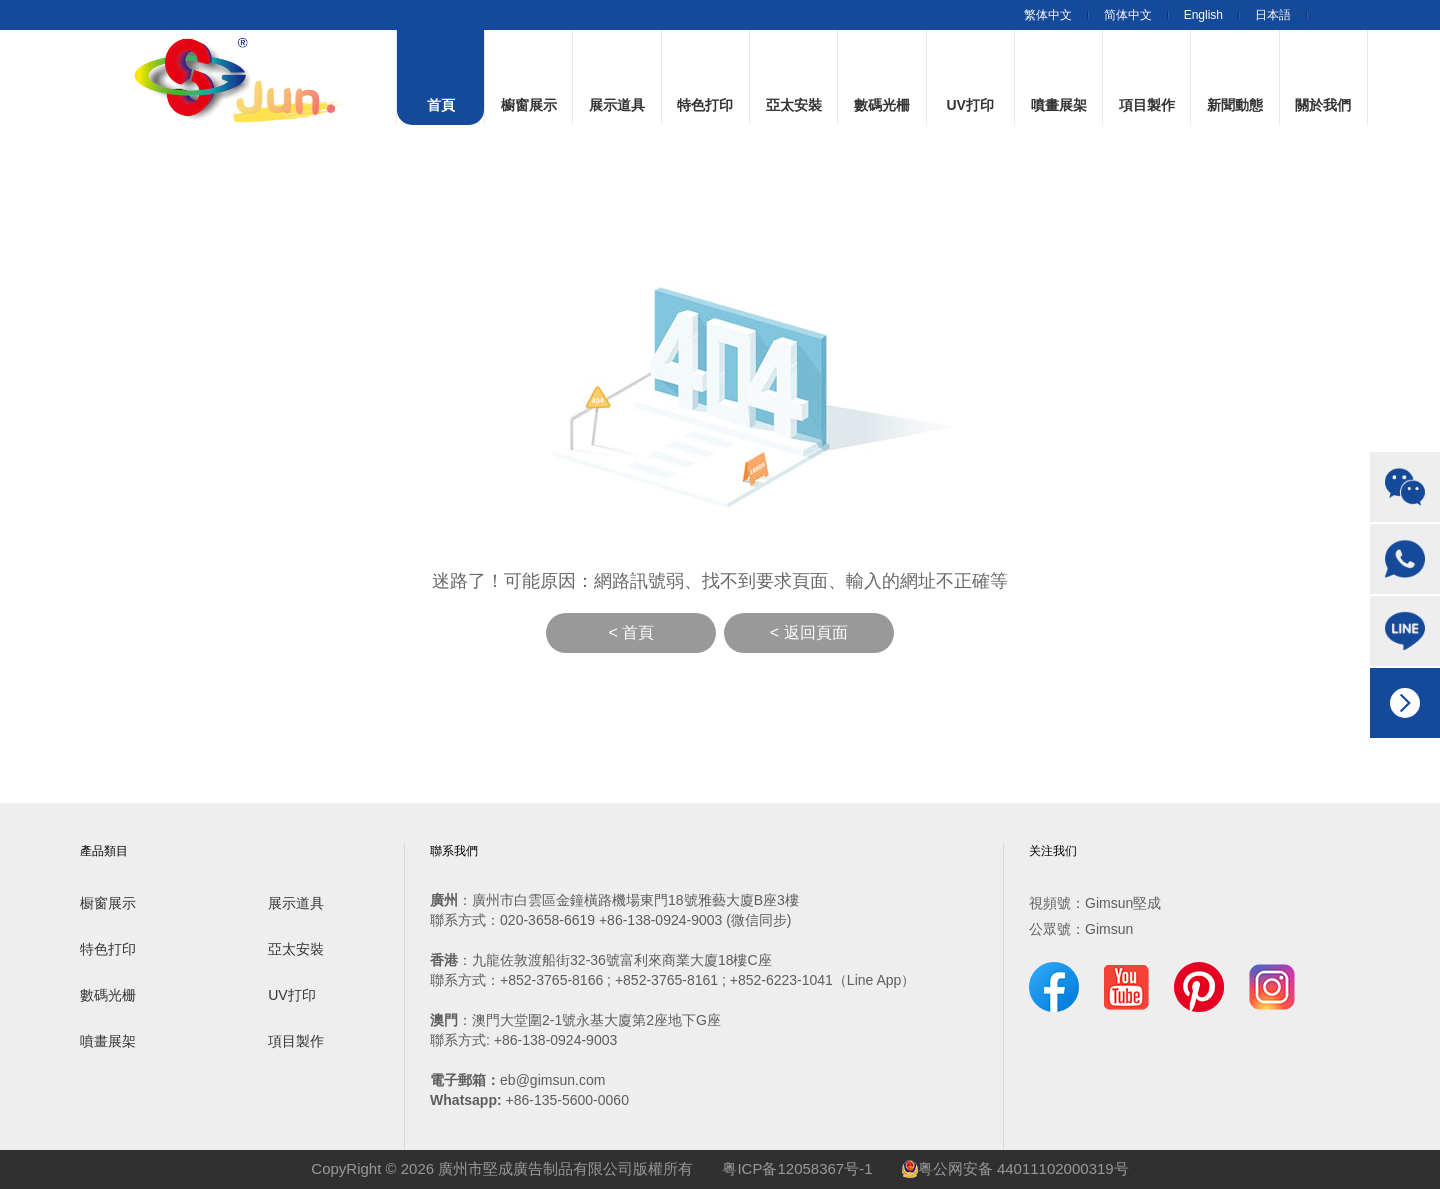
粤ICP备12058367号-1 (797, 1168)
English (1203, 15)
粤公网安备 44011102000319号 (1015, 1168)
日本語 (1273, 15)
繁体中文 (1048, 15)
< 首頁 (631, 632)
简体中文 (1128, 15)
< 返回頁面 (809, 632)
